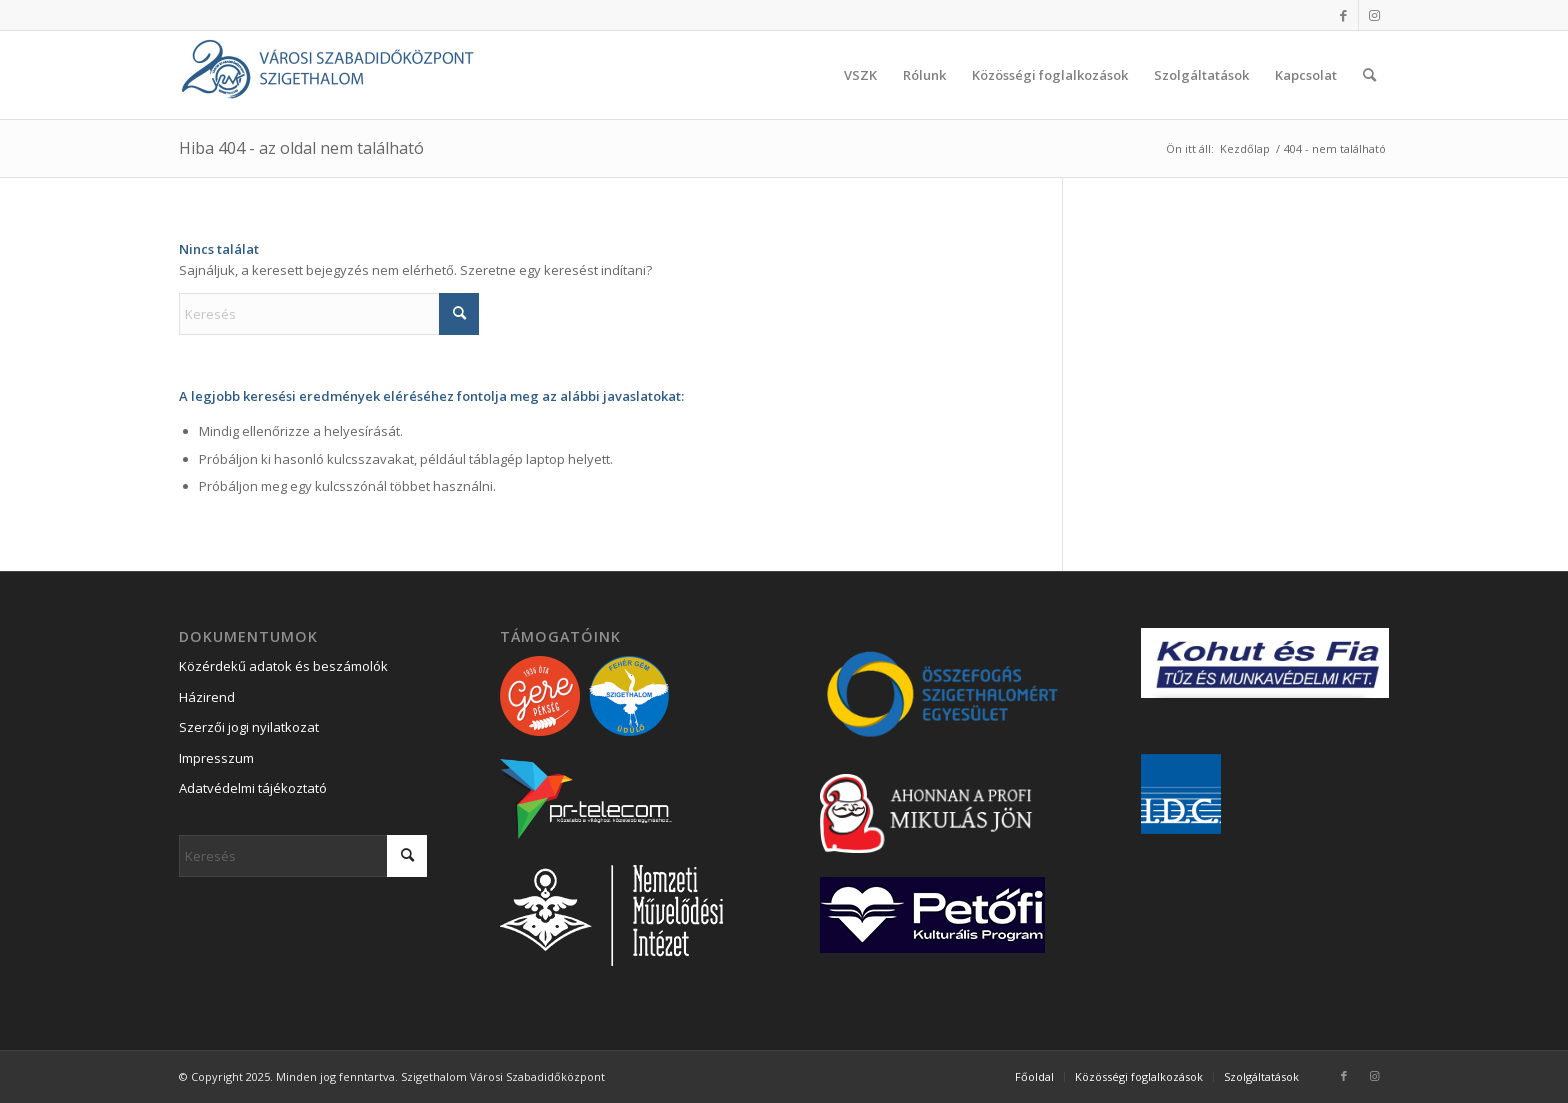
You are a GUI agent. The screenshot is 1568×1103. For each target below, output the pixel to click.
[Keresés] (1369, 75)
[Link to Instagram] (1374, 15)
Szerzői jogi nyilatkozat (249, 727)
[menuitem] (860, 75)
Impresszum (216, 758)
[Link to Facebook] (1343, 15)
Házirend (207, 697)
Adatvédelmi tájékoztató (253, 788)
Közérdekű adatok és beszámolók (283, 666)
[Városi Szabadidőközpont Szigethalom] (329, 75)
